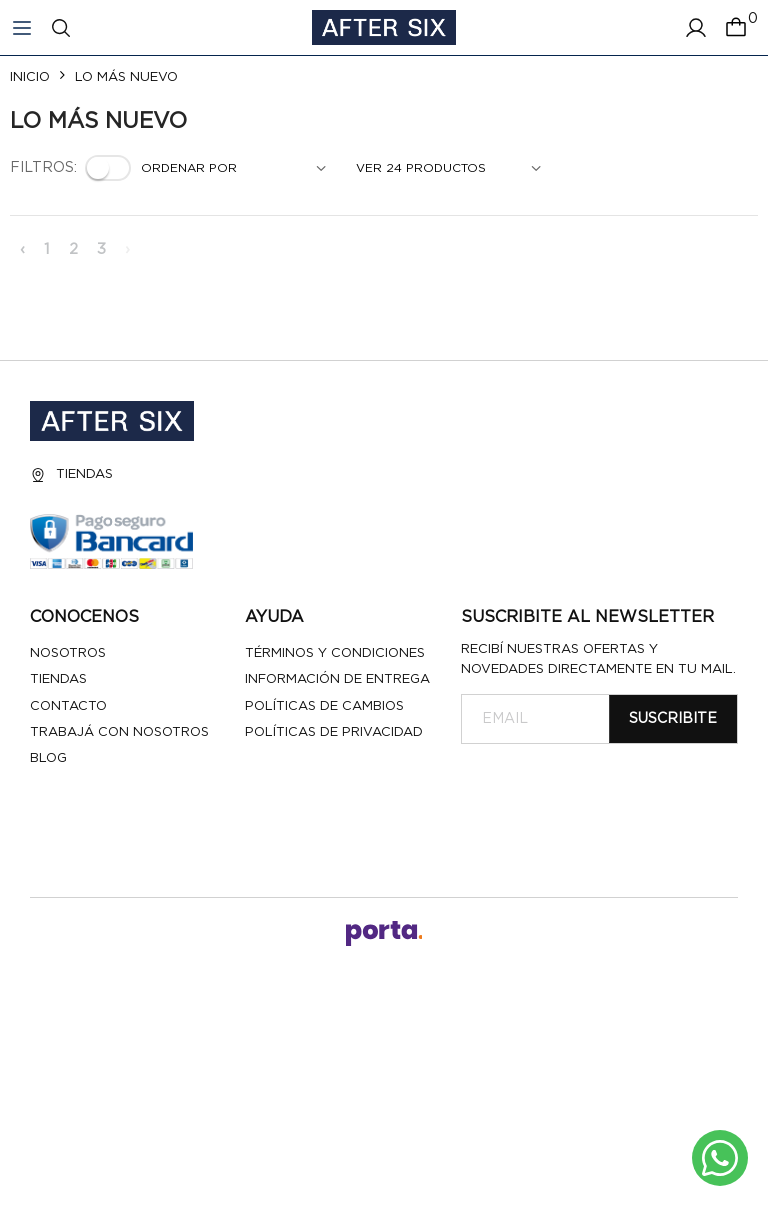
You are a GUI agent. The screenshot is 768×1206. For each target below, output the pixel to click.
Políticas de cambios (324, 706)
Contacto (68, 706)
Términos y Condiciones (335, 653)
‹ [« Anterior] (22, 249)
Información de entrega (337, 679)
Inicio (30, 77)
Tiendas (71, 475)
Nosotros (68, 653)
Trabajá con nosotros (119, 732)
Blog (48, 758)
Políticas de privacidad (334, 732)
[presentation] (613, 793)
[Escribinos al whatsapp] (720, 1158)
